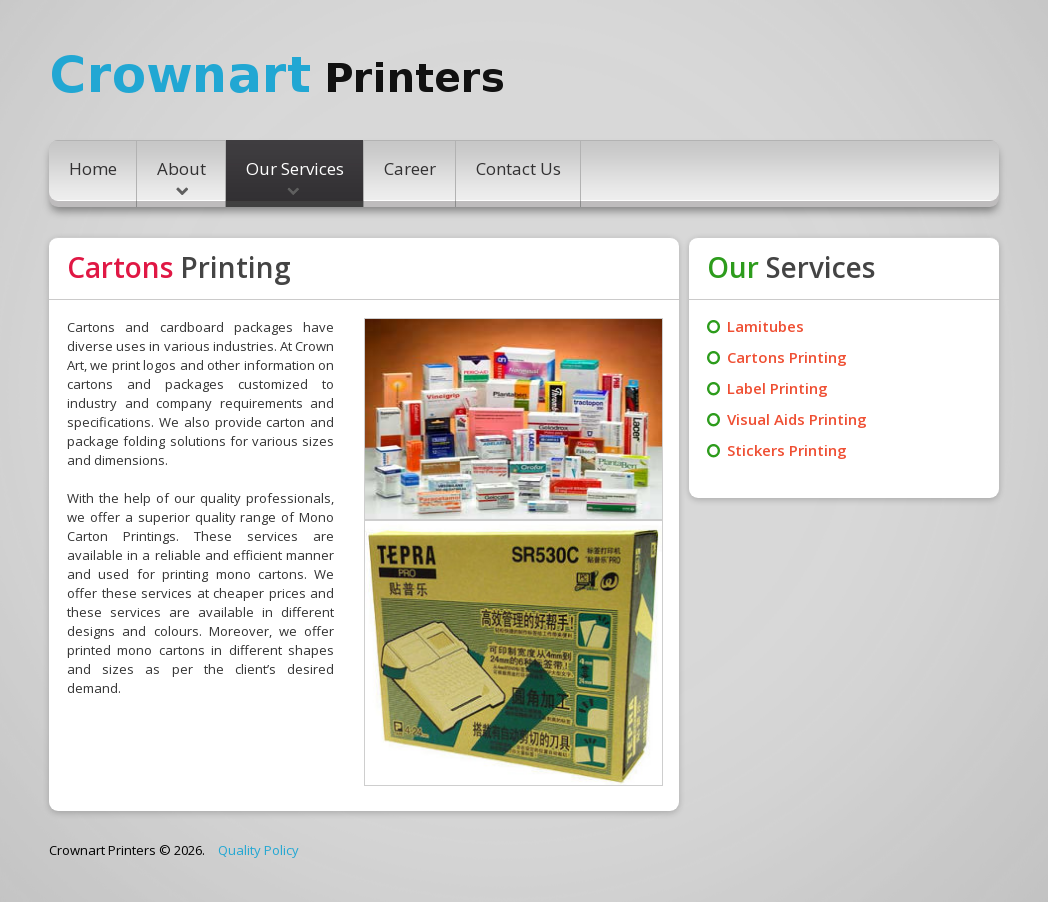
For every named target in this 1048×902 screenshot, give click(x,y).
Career (410, 168)
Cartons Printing (787, 357)
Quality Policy (258, 850)
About (181, 176)
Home (93, 168)
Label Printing (777, 388)
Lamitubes (765, 326)
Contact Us (518, 168)
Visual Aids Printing (797, 419)
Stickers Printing (787, 450)
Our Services (295, 176)
